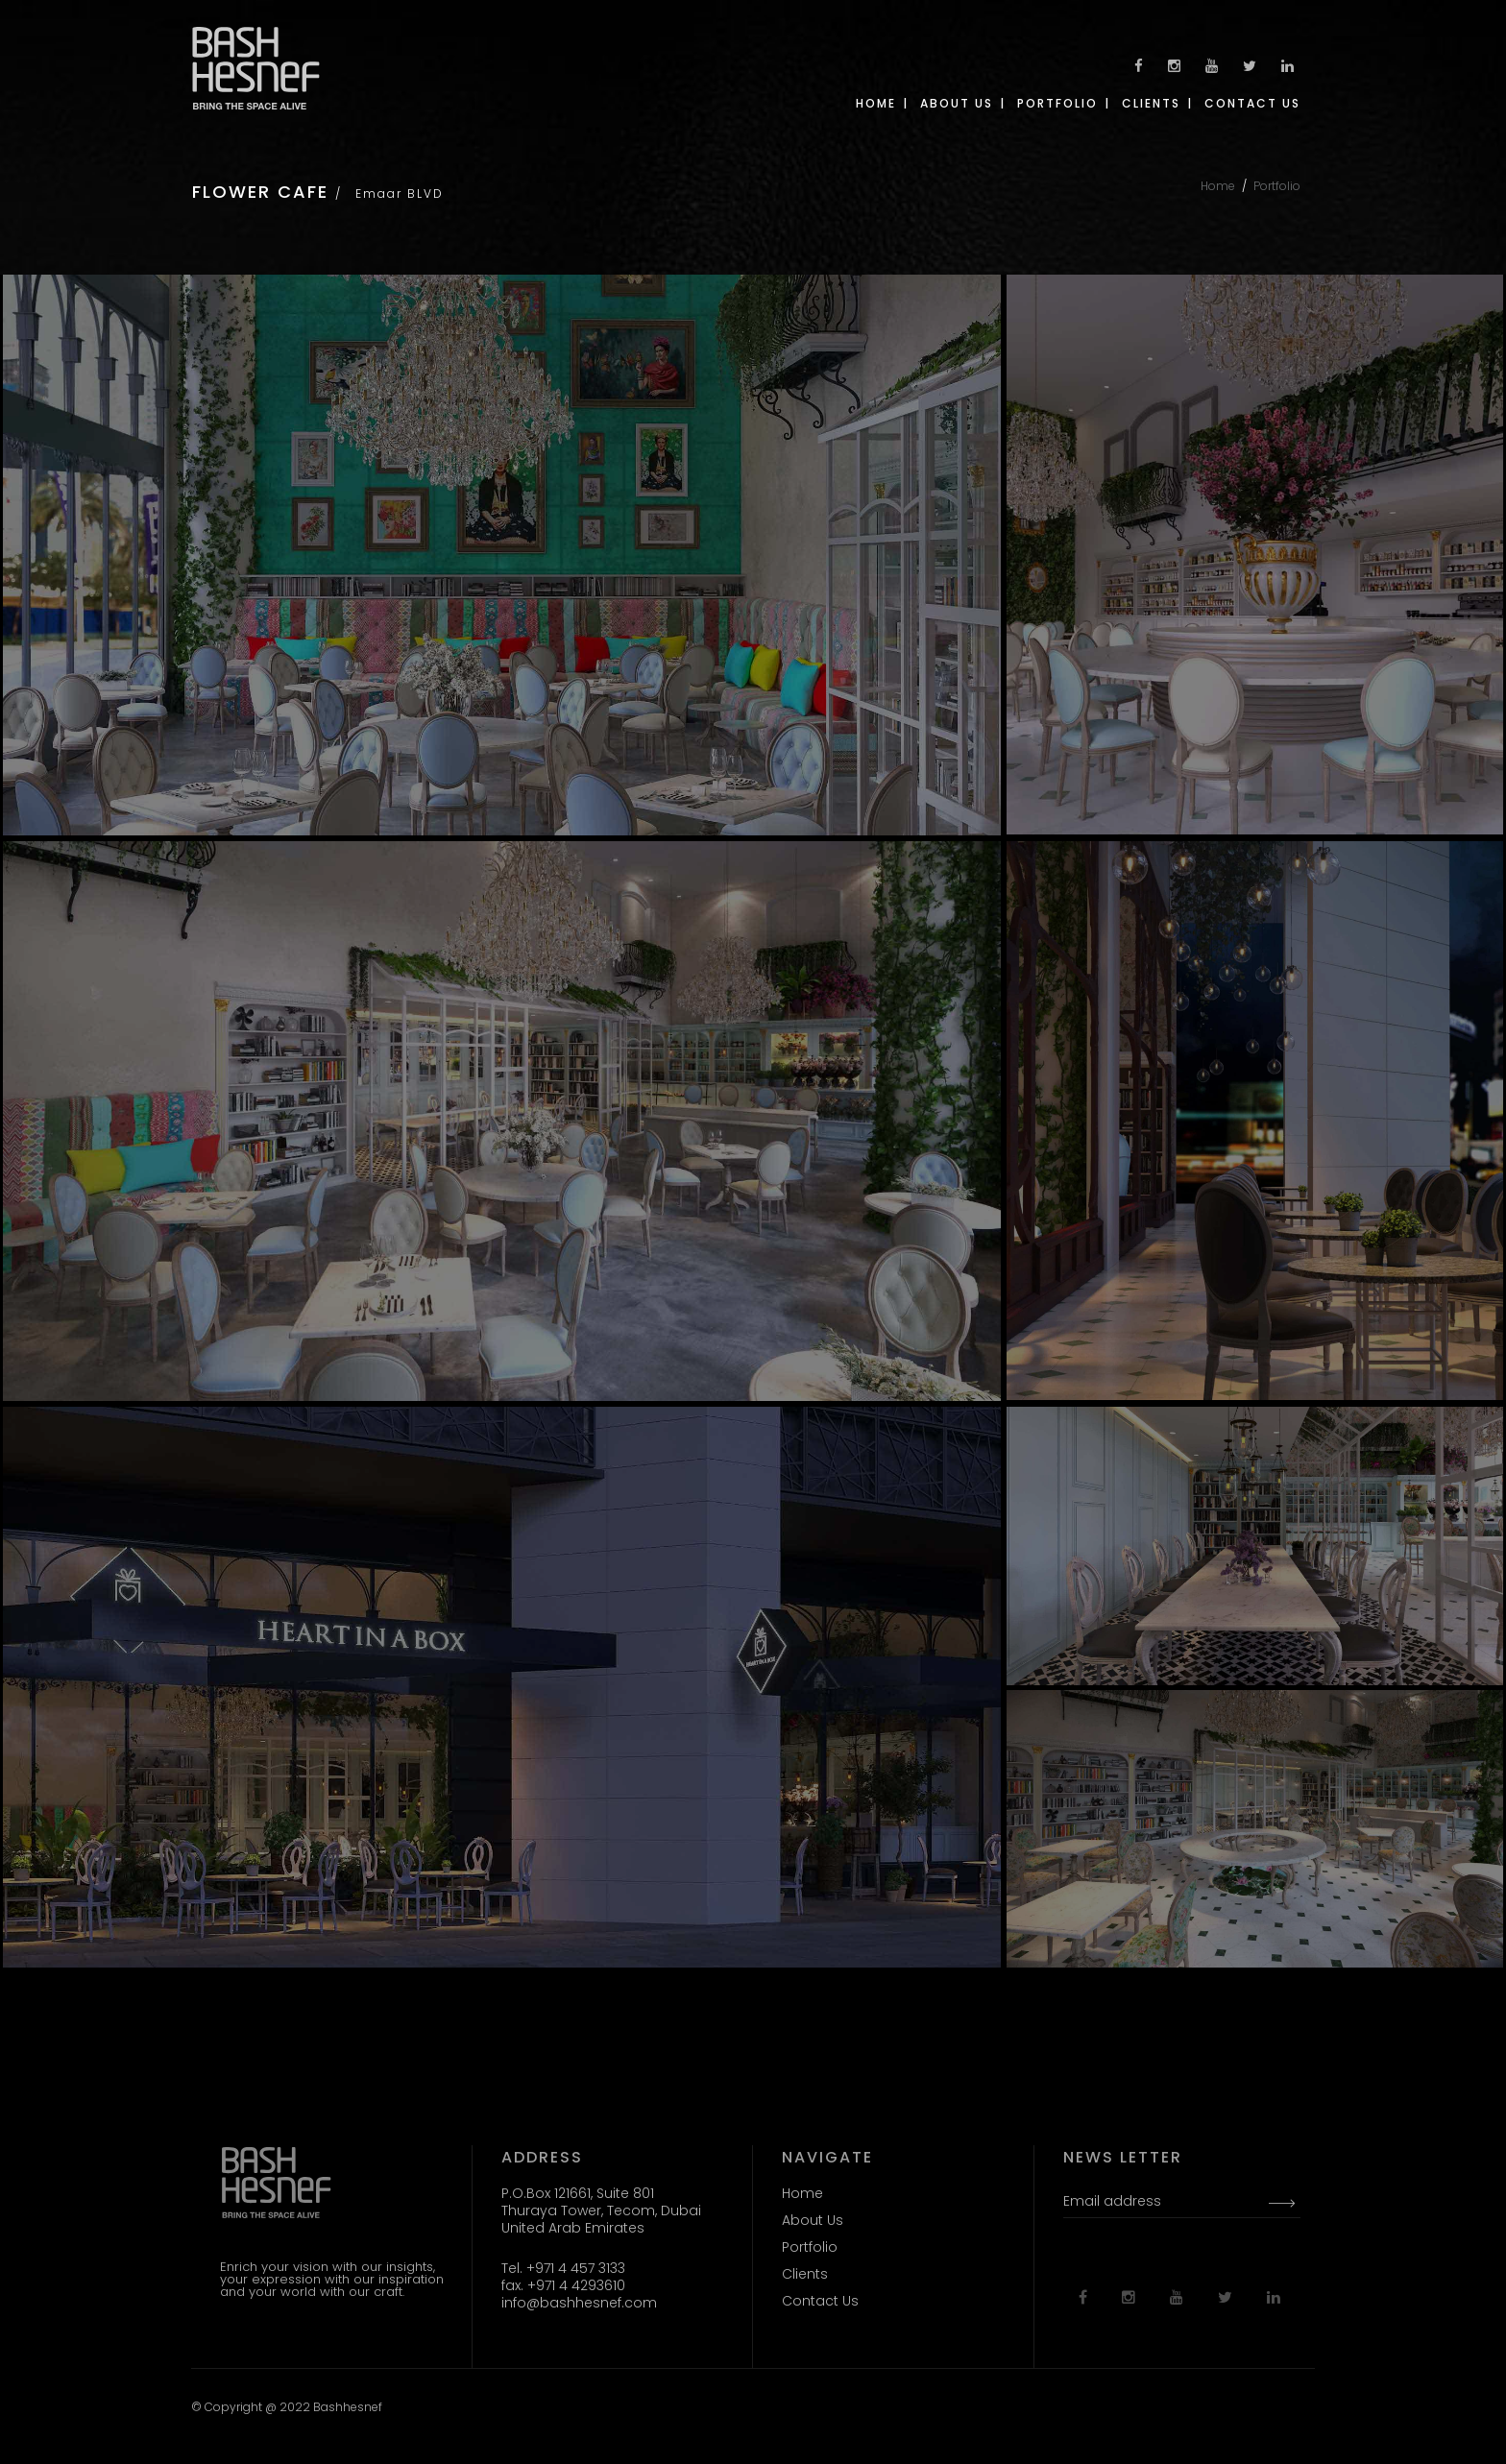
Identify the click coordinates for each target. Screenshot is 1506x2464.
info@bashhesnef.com (579, 2302)
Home (1218, 186)
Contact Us (820, 2300)
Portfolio (1276, 186)
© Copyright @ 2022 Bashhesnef (286, 2407)
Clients (805, 2273)
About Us (812, 2220)
